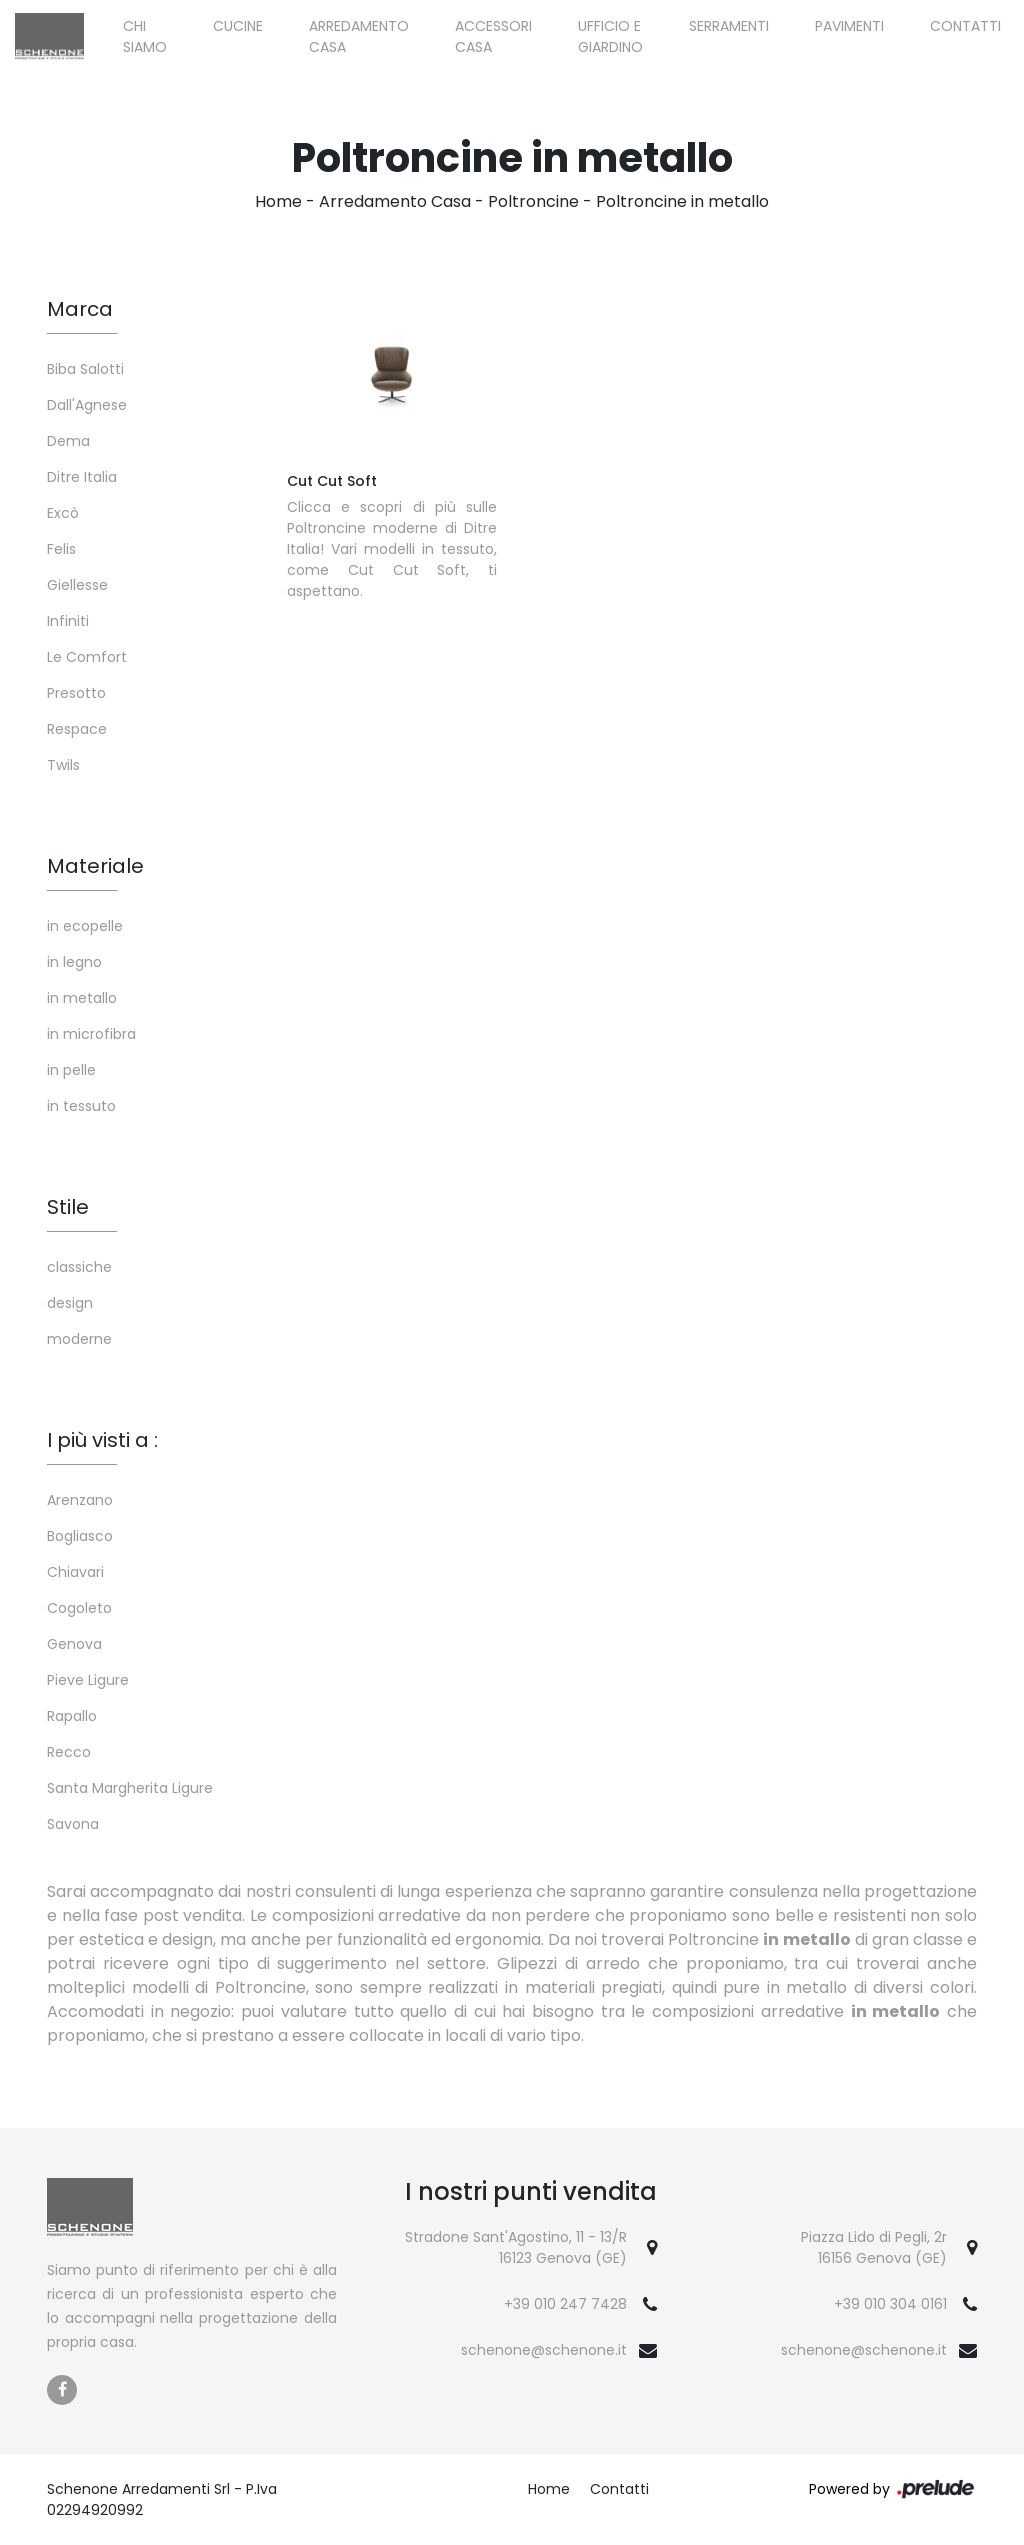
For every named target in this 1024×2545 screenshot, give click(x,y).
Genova (74, 1644)
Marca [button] (80, 309)
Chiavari (75, 1572)
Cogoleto (79, 1608)
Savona (73, 1824)
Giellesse (77, 585)
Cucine (238, 26)
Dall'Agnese (87, 405)
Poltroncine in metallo (682, 201)
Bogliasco (80, 1536)
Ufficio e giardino (610, 36)
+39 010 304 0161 (890, 2304)
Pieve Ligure (88, 1680)
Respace (77, 729)
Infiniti (68, 621)
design (70, 1303)
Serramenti (729, 26)
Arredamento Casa (359, 36)
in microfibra (91, 1034)
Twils (63, 765)
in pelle (71, 1070)
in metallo (82, 998)
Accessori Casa (493, 36)
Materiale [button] (95, 866)
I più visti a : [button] (102, 1440)
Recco (69, 1752)
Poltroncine (533, 201)
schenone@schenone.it (544, 2350)
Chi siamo (145, 36)
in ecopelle (85, 926)
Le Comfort (87, 657)
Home (278, 201)
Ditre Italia (82, 477)
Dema (68, 441)
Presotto (76, 693)
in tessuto (81, 1106)
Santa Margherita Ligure (130, 1788)
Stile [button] (68, 1207)
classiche (79, 1267)
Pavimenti (849, 26)
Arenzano (80, 1500)
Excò (63, 513)
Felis (61, 549)
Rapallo (72, 1716)
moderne (79, 1339)
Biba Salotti (85, 369)
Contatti (965, 26)
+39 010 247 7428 (565, 2304)
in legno (74, 962)
